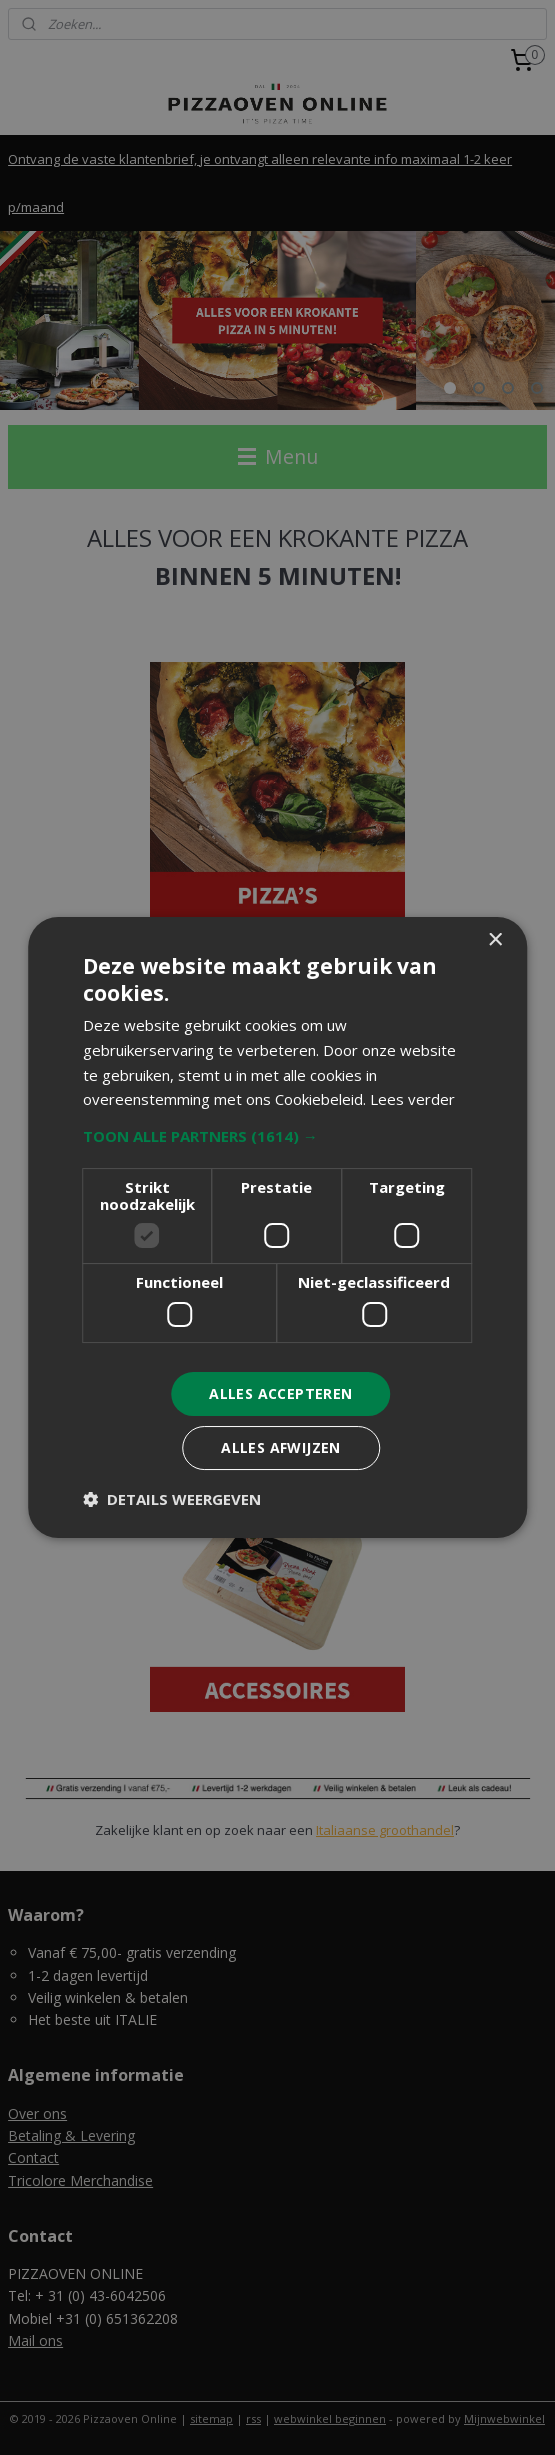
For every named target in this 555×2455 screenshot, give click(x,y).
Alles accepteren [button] (280, 1393)
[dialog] (277, 1227)
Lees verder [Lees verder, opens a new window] (412, 1099)
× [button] (494, 940)
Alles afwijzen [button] (281, 1447)
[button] (278, 1136)
